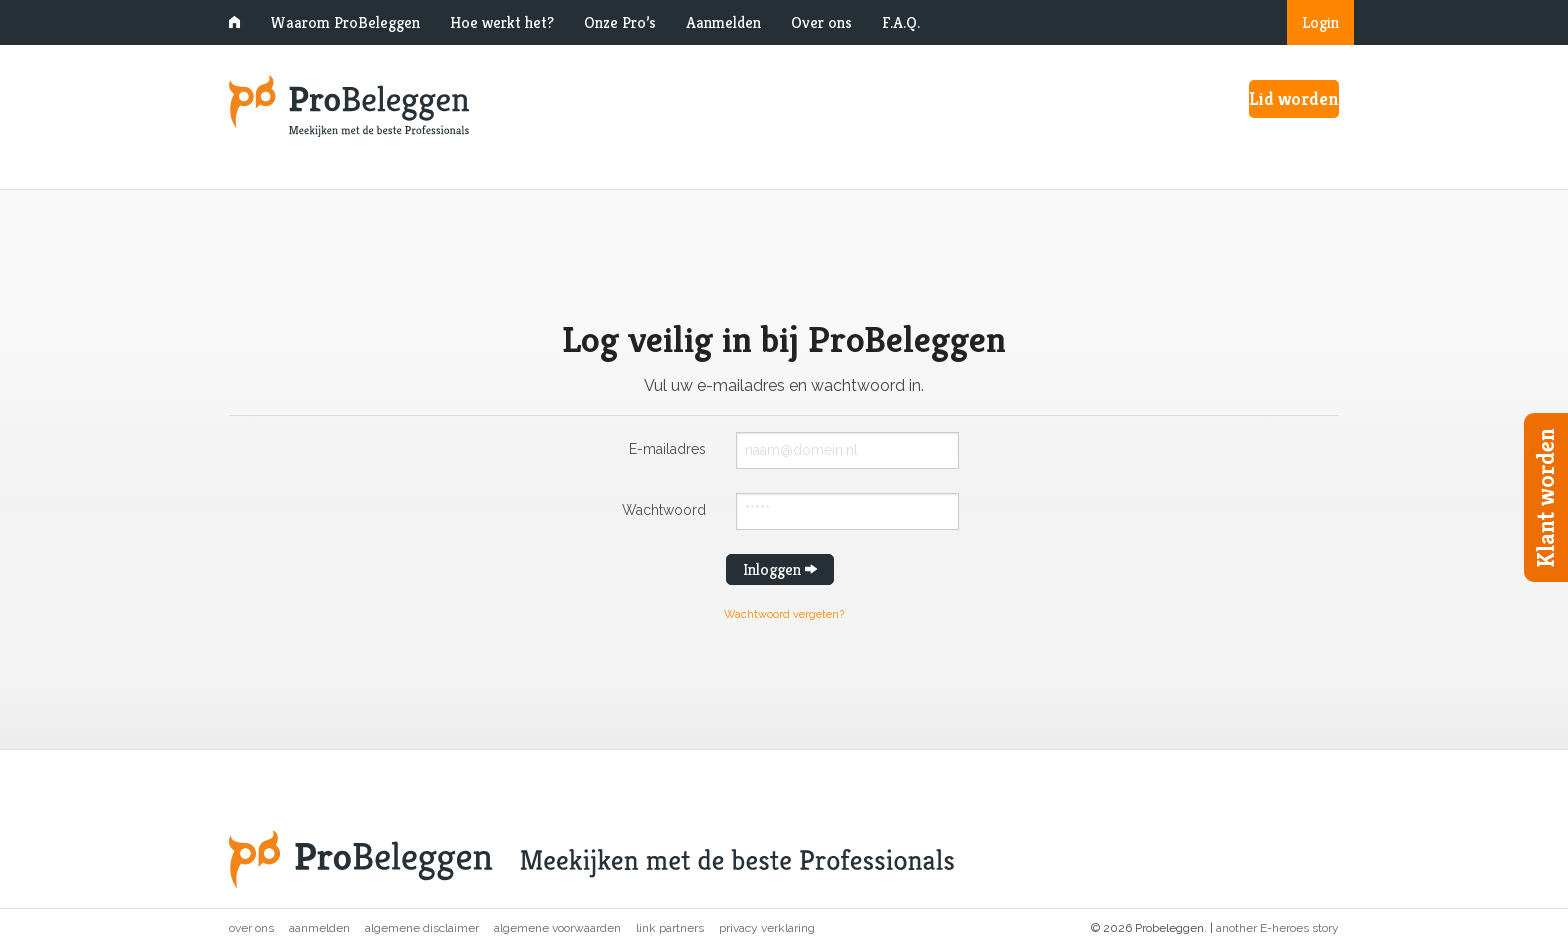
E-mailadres (667, 448)
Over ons (821, 22)
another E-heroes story (1277, 928)
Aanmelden (723, 22)
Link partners (670, 928)
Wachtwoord (664, 509)
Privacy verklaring (767, 928)
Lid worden (1294, 98)
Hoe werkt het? (502, 22)
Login (1320, 22)
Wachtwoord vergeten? (784, 614)
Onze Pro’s (620, 22)
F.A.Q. (901, 22)
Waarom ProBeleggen (345, 22)
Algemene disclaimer (422, 928)
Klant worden (1546, 497)
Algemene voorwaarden (557, 928)
